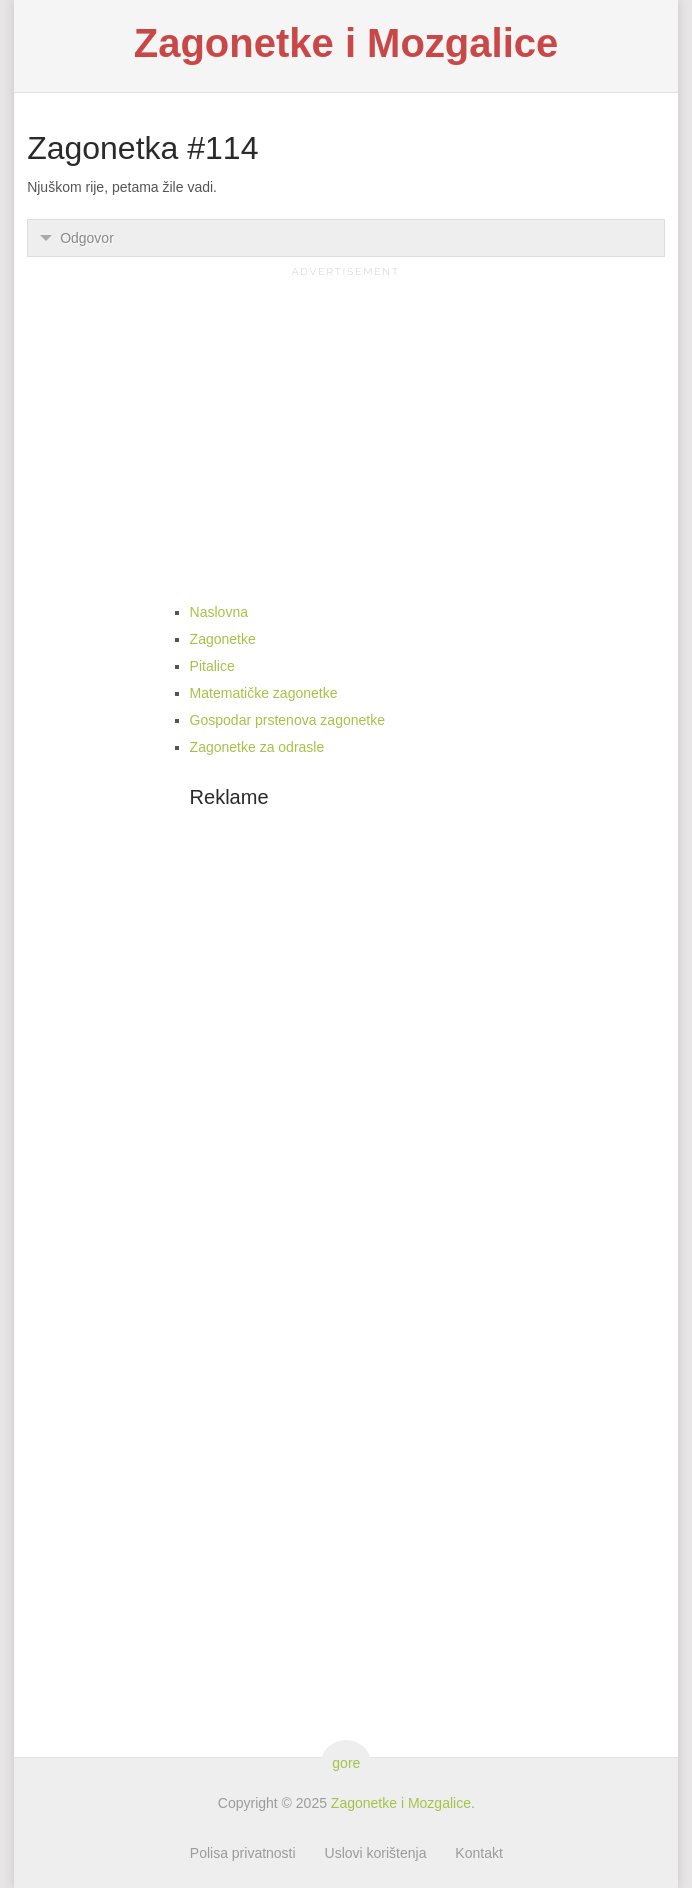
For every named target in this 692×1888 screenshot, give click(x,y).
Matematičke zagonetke (264, 693)
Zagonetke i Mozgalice (346, 43)
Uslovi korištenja (376, 1853)
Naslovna (219, 612)
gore (345, 1763)
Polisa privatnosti (243, 1853)
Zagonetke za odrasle (257, 747)
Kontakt (478, 1853)
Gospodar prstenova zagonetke (287, 720)
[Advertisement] (346, 422)
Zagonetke (223, 639)
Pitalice (212, 666)
